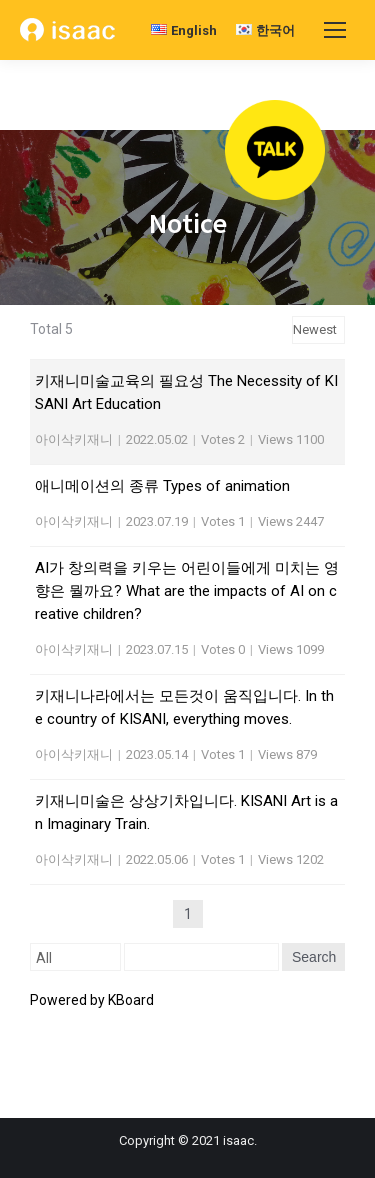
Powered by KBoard (92, 1000)
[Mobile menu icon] (335, 30)
